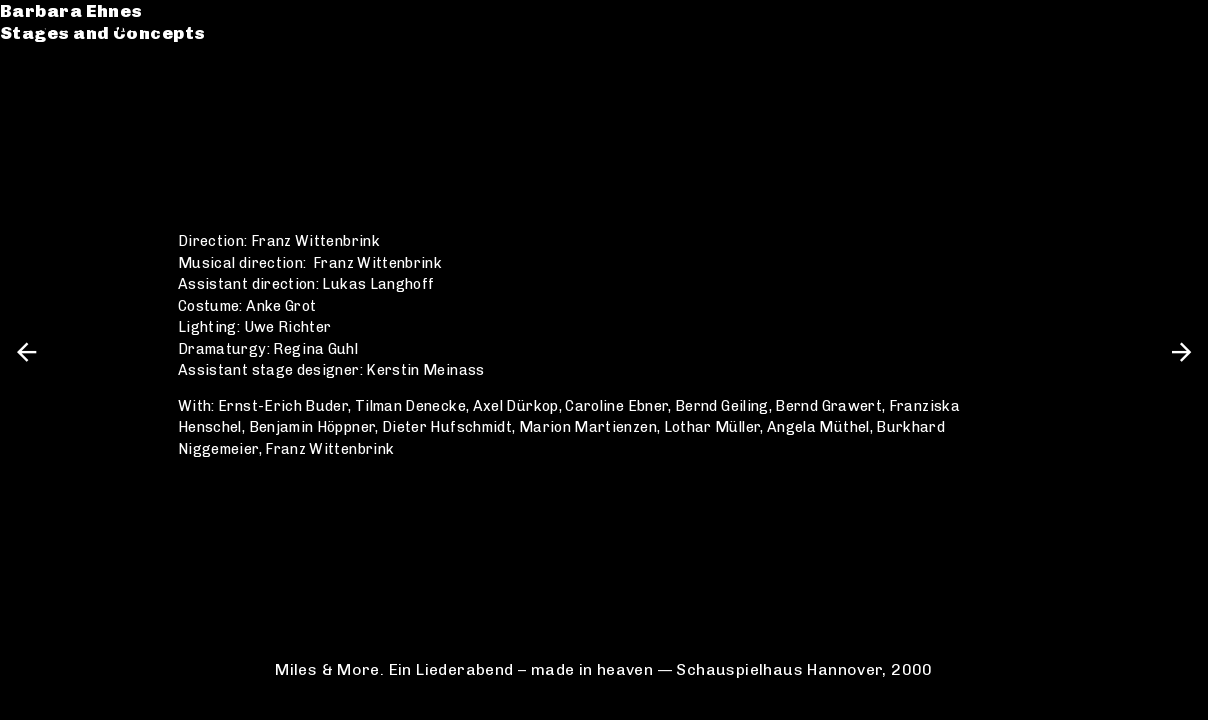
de (1141, 24)
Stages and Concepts (124, 47)
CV (34, 106)
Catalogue (72, 83)
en (1175, 24)
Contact (61, 128)
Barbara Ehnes (92, 24)
